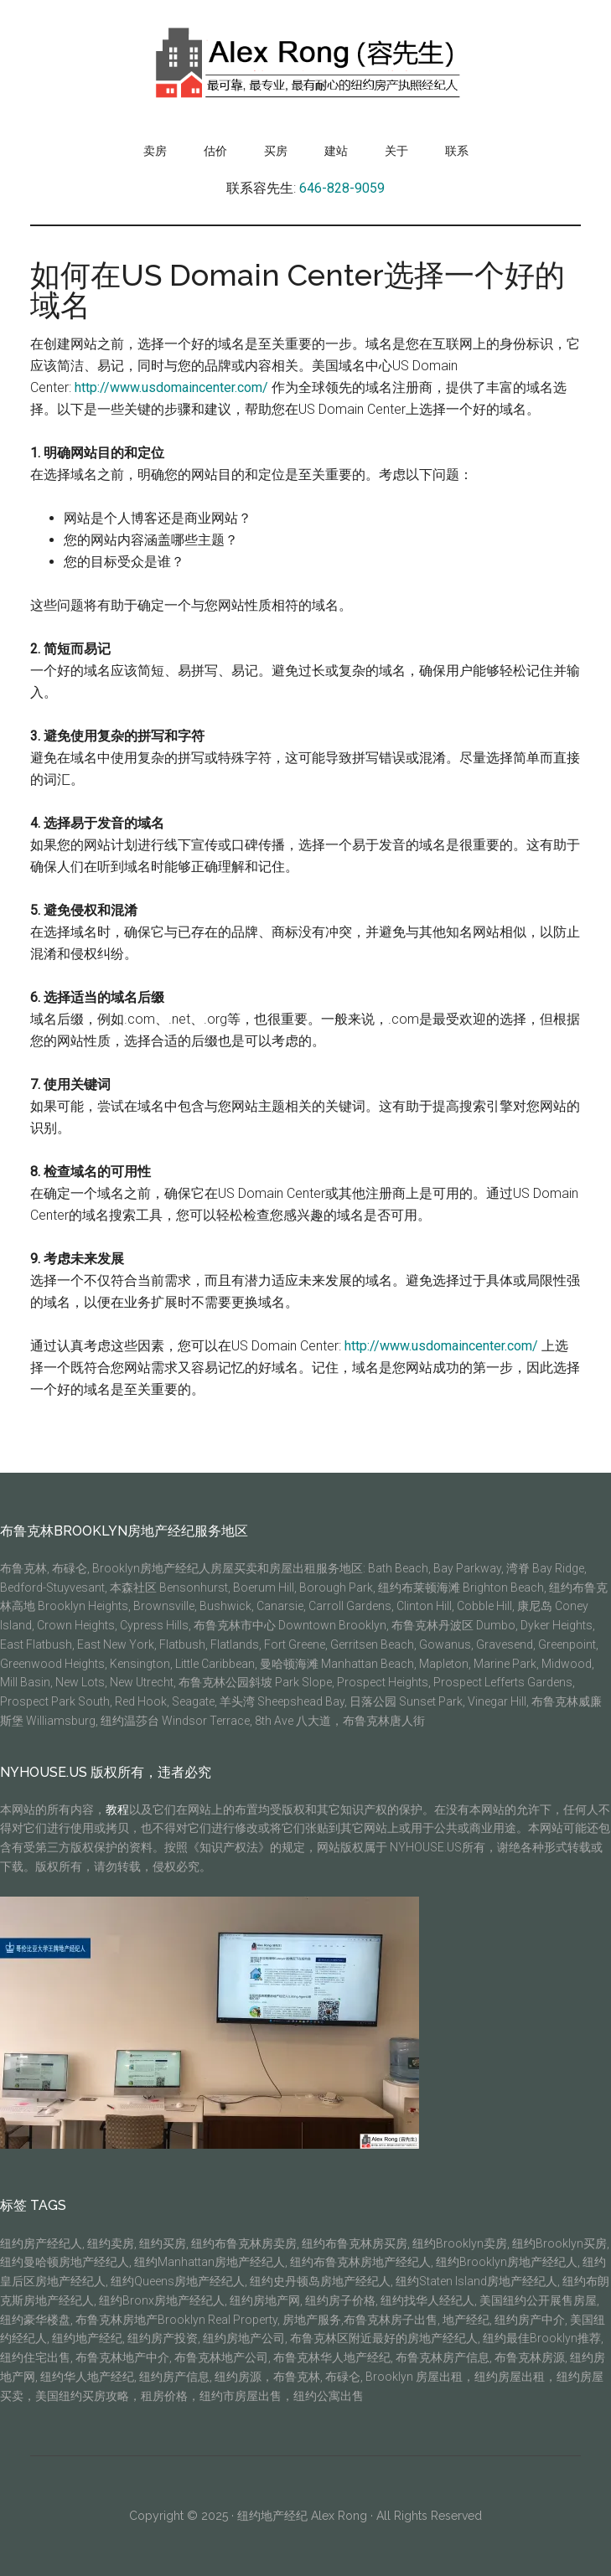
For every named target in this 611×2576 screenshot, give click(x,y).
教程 (117, 1809)
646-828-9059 (342, 188)
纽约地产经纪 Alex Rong (302, 2515)
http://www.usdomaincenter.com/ (171, 387)
